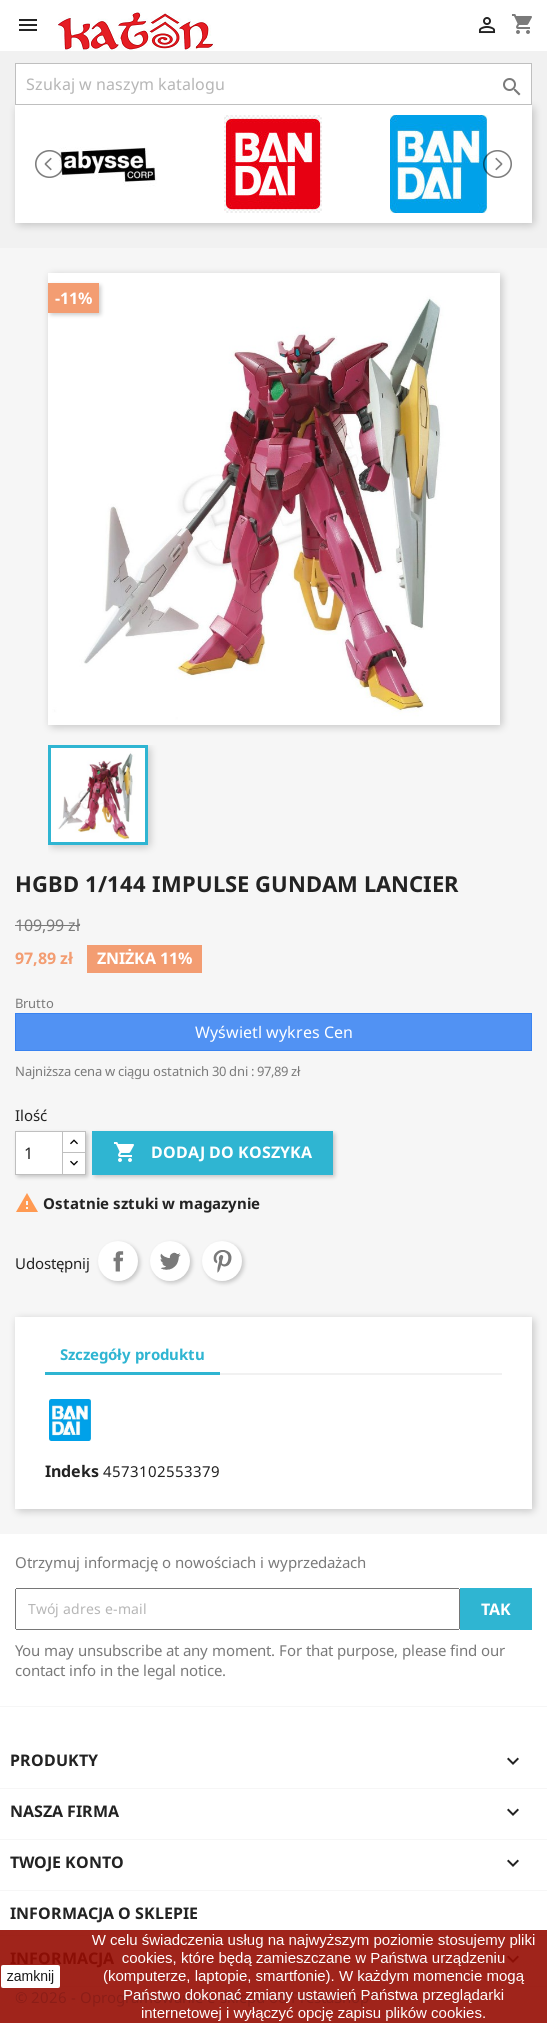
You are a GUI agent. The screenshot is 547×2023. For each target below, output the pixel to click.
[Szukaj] (273, 84)
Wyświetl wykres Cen (274, 1032)
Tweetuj (170, 1261)
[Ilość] (39, 1153)
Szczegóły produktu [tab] (132, 1354)
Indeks (72, 1471)
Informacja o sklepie (104, 1913)
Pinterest (222, 1261)
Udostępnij (118, 1261)
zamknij (30, 1976)
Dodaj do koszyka (212, 1153)
